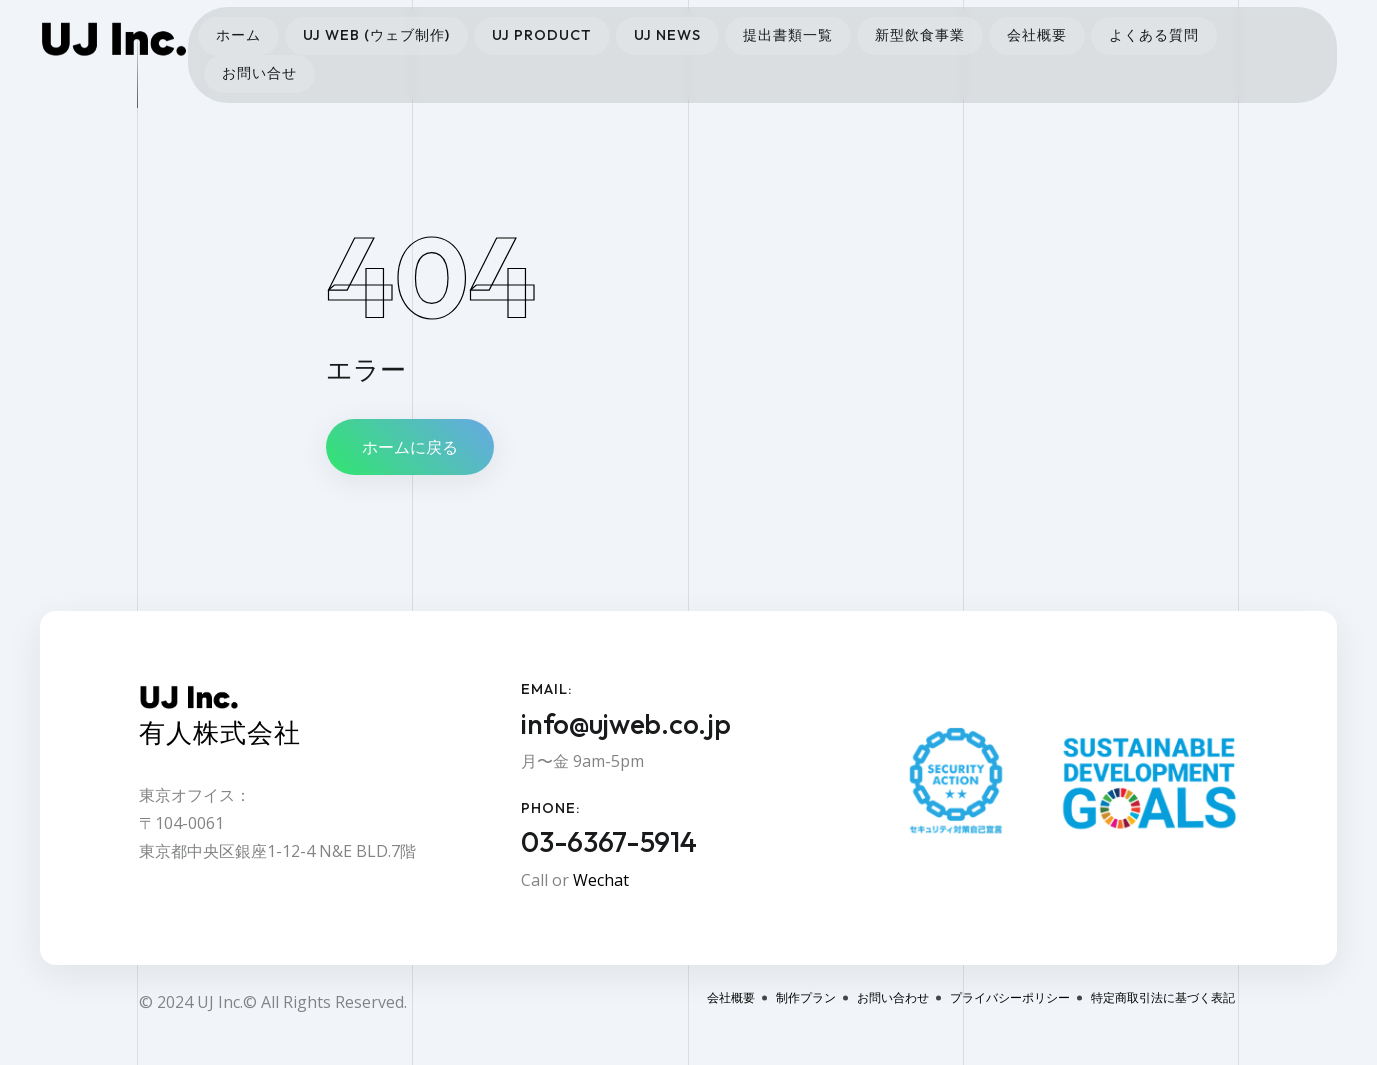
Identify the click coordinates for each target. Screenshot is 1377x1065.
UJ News (667, 35)
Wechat (601, 880)
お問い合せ (259, 73)
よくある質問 (1154, 35)
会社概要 (1037, 35)
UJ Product (542, 35)
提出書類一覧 (788, 35)
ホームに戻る (410, 447)
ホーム (238, 35)
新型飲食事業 (920, 35)
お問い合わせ (893, 997)
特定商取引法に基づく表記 (1163, 997)
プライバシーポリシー (1010, 997)
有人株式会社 (220, 732)
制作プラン (806, 997)
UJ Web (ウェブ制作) (376, 35)
